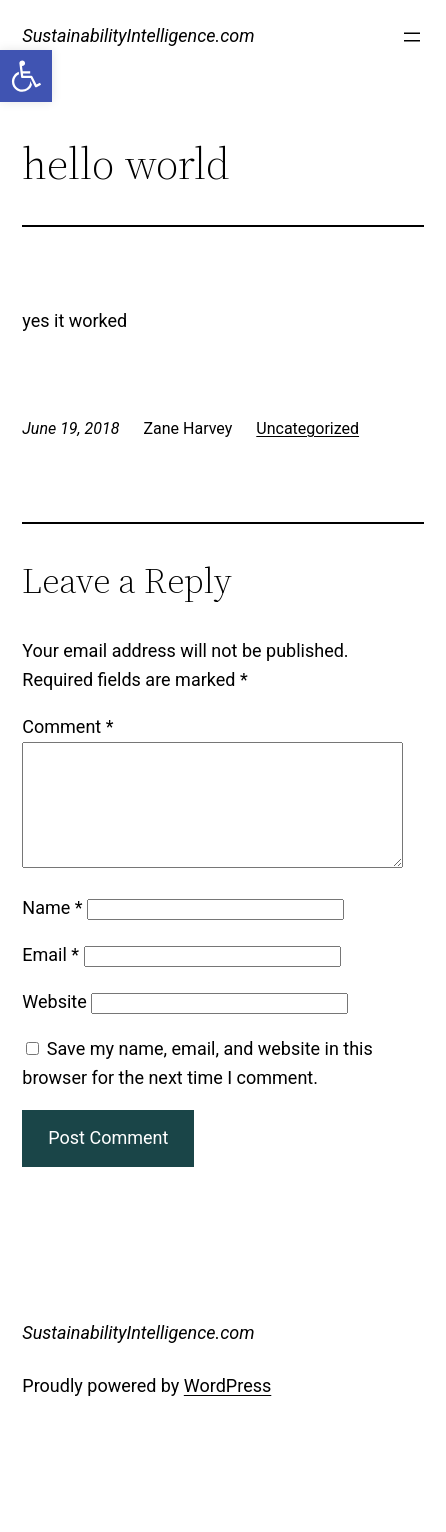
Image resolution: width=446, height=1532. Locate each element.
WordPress (227, 1409)
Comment (67, 726)
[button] (26, 76)
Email (50, 978)
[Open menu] (412, 37)
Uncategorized (307, 428)
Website (54, 1025)
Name (52, 931)
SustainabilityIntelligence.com (138, 35)
